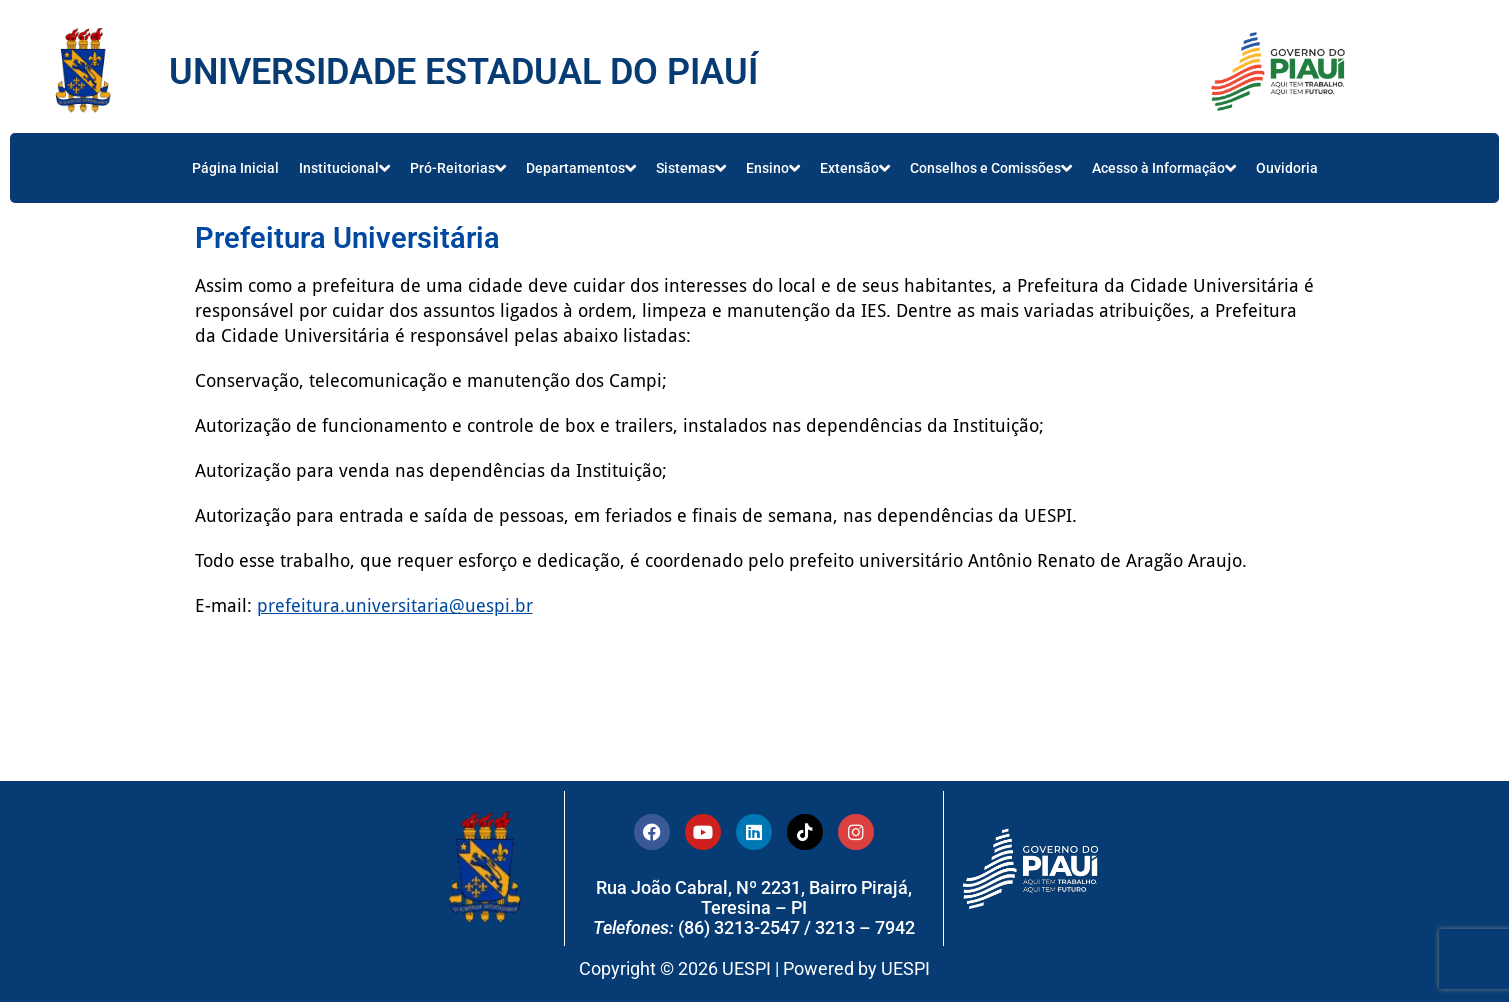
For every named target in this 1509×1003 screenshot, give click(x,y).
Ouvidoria (1287, 168)
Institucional (344, 168)
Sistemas (691, 168)
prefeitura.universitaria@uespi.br (395, 605)
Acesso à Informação (1164, 168)
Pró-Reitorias (458, 168)
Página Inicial (235, 168)
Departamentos (581, 168)
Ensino (773, 168)
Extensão (855, 168)
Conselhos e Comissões (991, 168)
